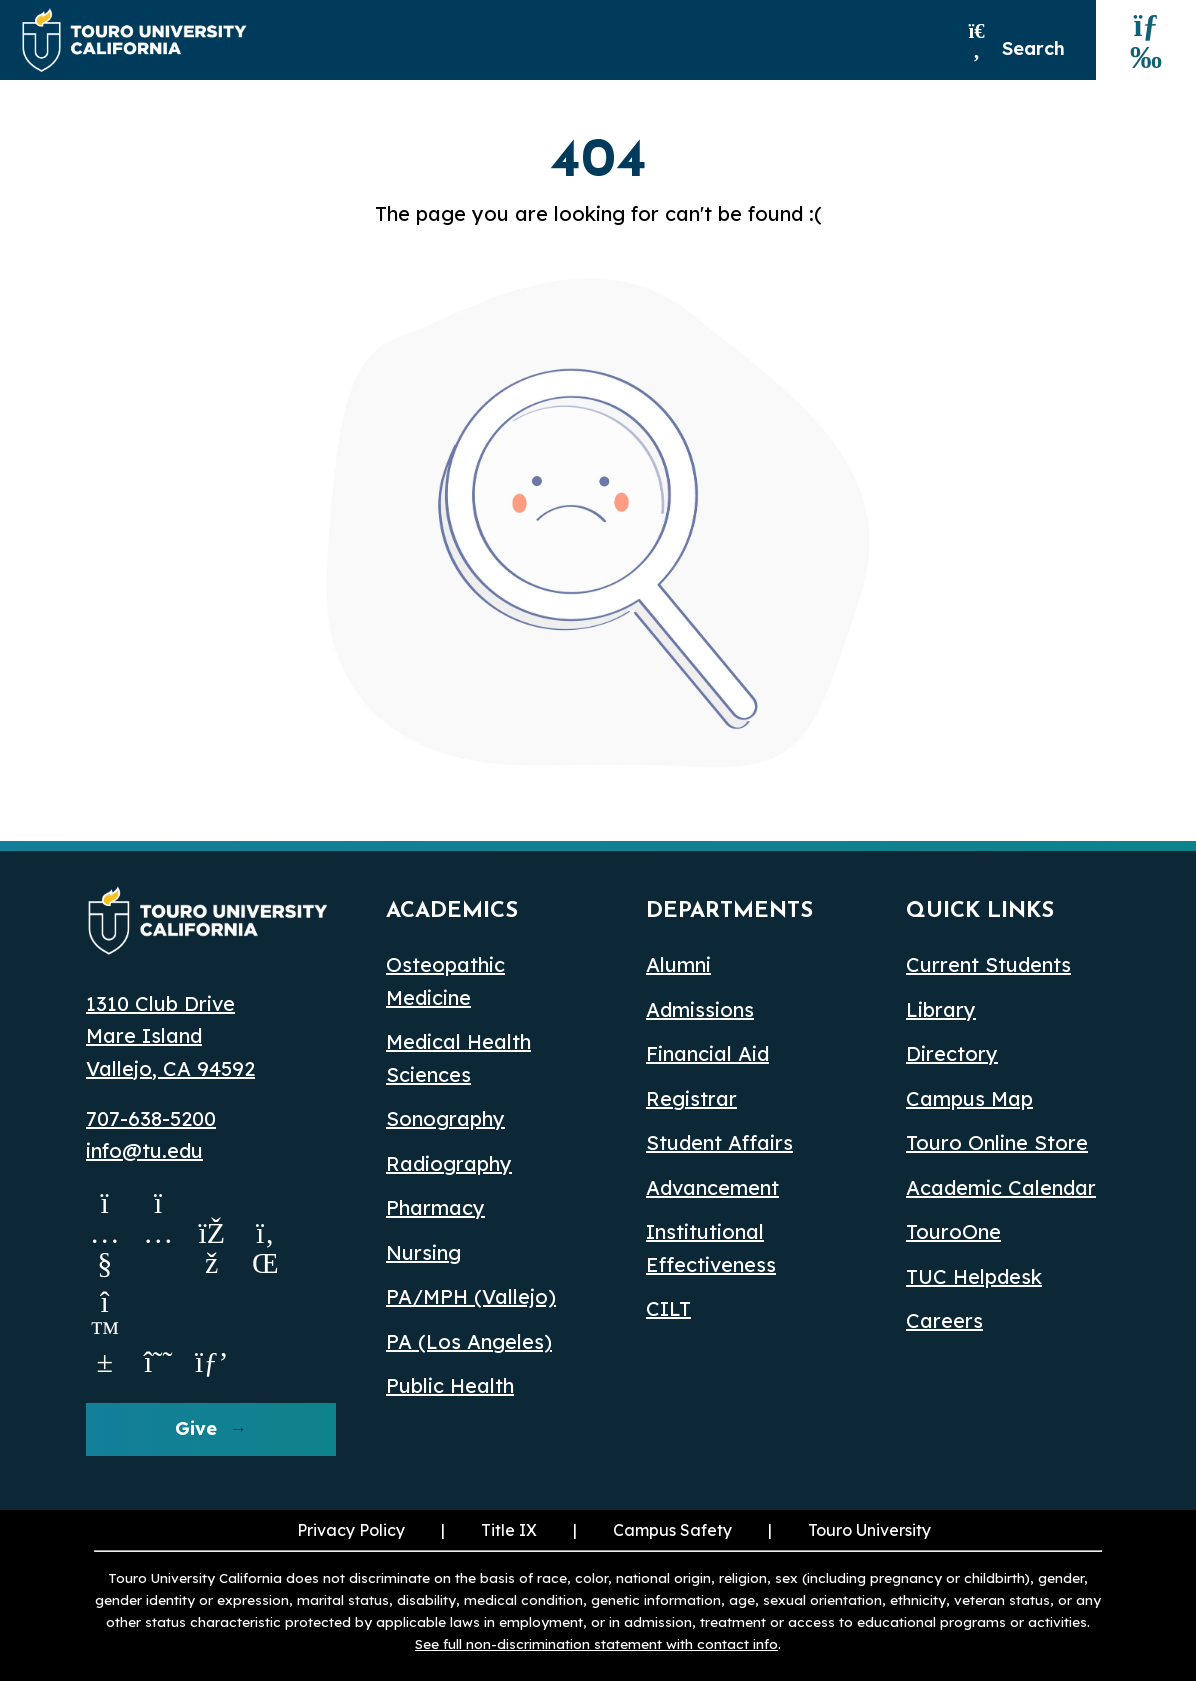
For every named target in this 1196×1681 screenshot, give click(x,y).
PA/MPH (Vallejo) (471, 1296)
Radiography (449, 1163)
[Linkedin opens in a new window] (266, 1262)
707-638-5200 (151, 1118)
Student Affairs (719, 1142)
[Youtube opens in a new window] (105, 1262)
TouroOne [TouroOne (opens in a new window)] (953, 1231)
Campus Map (969, 1098)
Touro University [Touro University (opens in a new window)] (869, 1530)
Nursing (423, 1252)
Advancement (712, 1187)
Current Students (988, 964)
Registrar (691, 1098)
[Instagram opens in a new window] (159, 1262)
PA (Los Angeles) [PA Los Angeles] (469, 1341)
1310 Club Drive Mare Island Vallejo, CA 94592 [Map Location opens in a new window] (170, 1036)
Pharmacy (435, 1207)
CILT (668, 1308)
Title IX (509, 1530)
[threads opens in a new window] (159, 1361)
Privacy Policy (351, 1530)
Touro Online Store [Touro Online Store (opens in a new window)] (997, 1142)
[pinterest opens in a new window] (212, 1361)
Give (196, 1428)
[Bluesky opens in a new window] (105, 1361)
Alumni (678, 964)
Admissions (700, 1009)
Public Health (450, 1385)
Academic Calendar (1001, 1187)
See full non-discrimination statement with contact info (596, 1643)
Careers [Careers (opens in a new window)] (944, 1320)
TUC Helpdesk (974, 1276)
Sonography (445, 1118)
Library (941, 1009)
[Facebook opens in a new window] (212, 1262)
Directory (952, 1053)
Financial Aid (707, 1053)
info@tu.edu (144, 1150)
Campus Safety (672, 1530)
